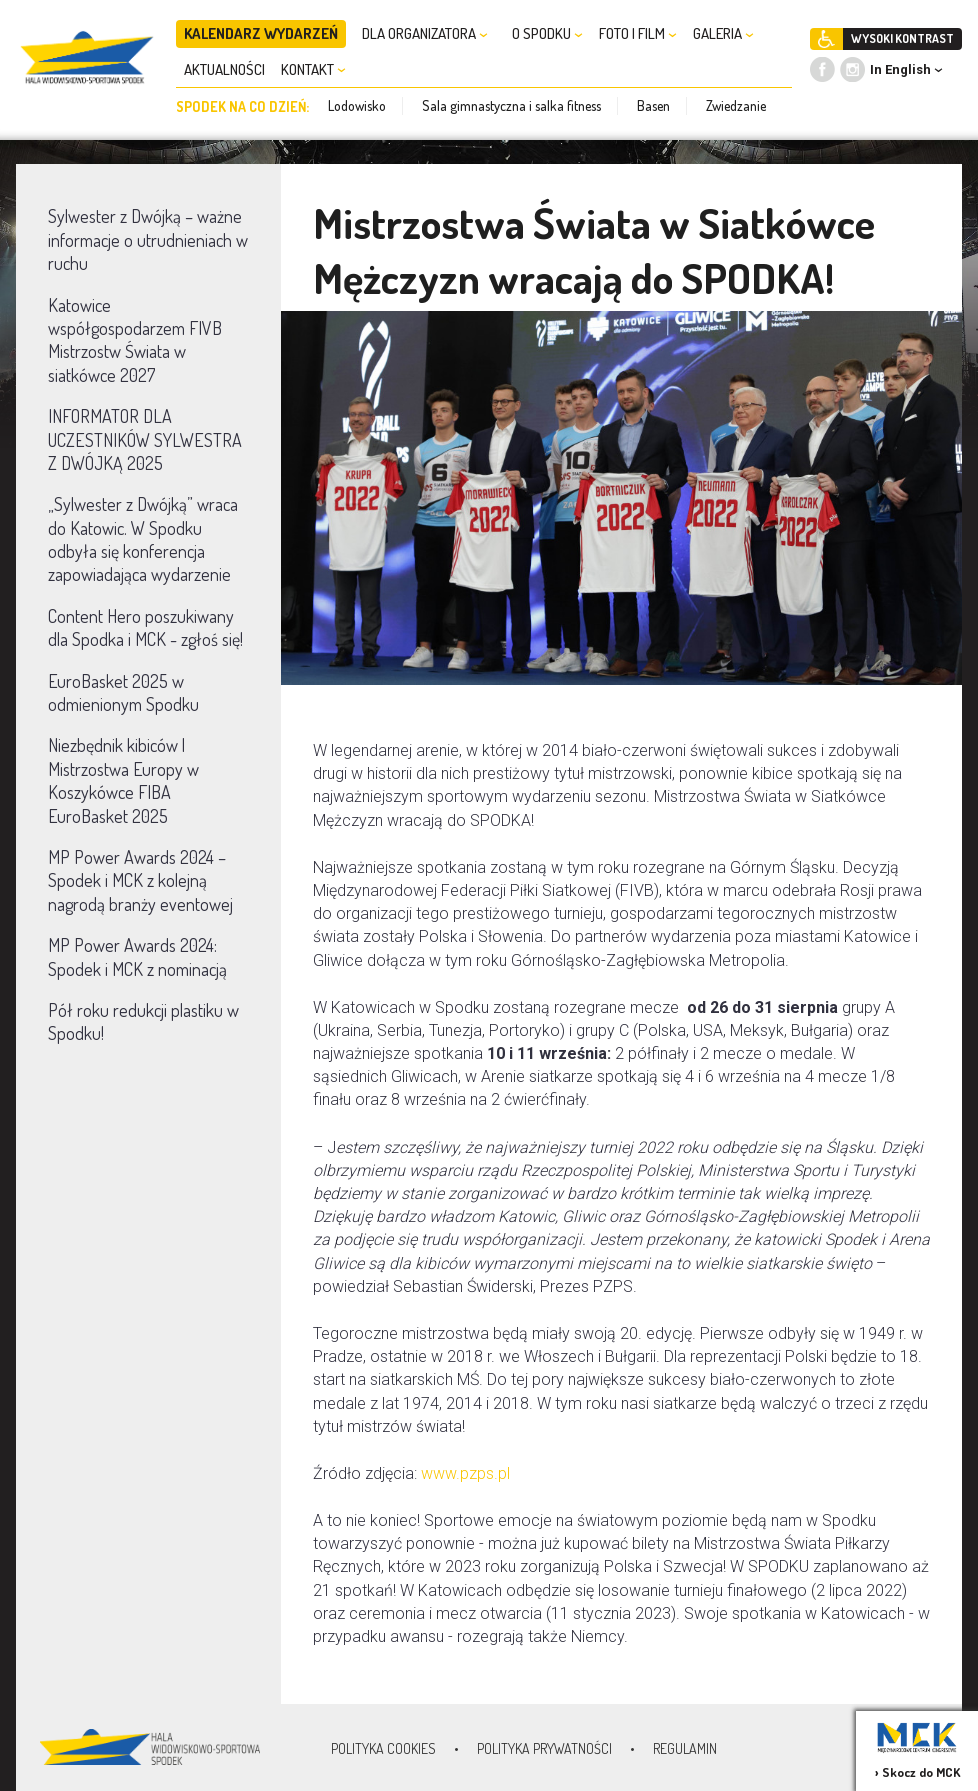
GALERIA (723, 33)
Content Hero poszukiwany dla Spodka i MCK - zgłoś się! (145, 627)
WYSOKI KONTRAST (902, 38)
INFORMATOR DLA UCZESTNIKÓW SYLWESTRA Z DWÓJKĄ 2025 (145, 439)
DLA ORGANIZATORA (425, 33)
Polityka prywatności (544, 1748)
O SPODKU (547, 33)
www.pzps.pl (465, 1473)
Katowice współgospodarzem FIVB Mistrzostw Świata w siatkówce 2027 (135, 340)
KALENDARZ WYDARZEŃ (261, 33)
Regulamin (685, 1748)
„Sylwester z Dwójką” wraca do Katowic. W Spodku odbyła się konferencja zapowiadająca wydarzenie (143, 539)
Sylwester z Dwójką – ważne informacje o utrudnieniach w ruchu (148, 239)
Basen (653, 105)
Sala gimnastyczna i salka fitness (511, 105)
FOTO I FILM (638, 33)
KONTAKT (313, 69)
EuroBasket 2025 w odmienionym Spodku (123, 692)
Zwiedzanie (736, 105)
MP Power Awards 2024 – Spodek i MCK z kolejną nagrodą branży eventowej (140, 880)
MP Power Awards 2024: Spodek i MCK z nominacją (137, 956)
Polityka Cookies (383, 1748)
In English (900, 69)
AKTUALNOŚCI (224, 69)
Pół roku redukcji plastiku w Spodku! (143, 1021)
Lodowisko (357, 105)
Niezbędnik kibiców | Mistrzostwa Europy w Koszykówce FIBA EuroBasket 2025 (123, 780)
